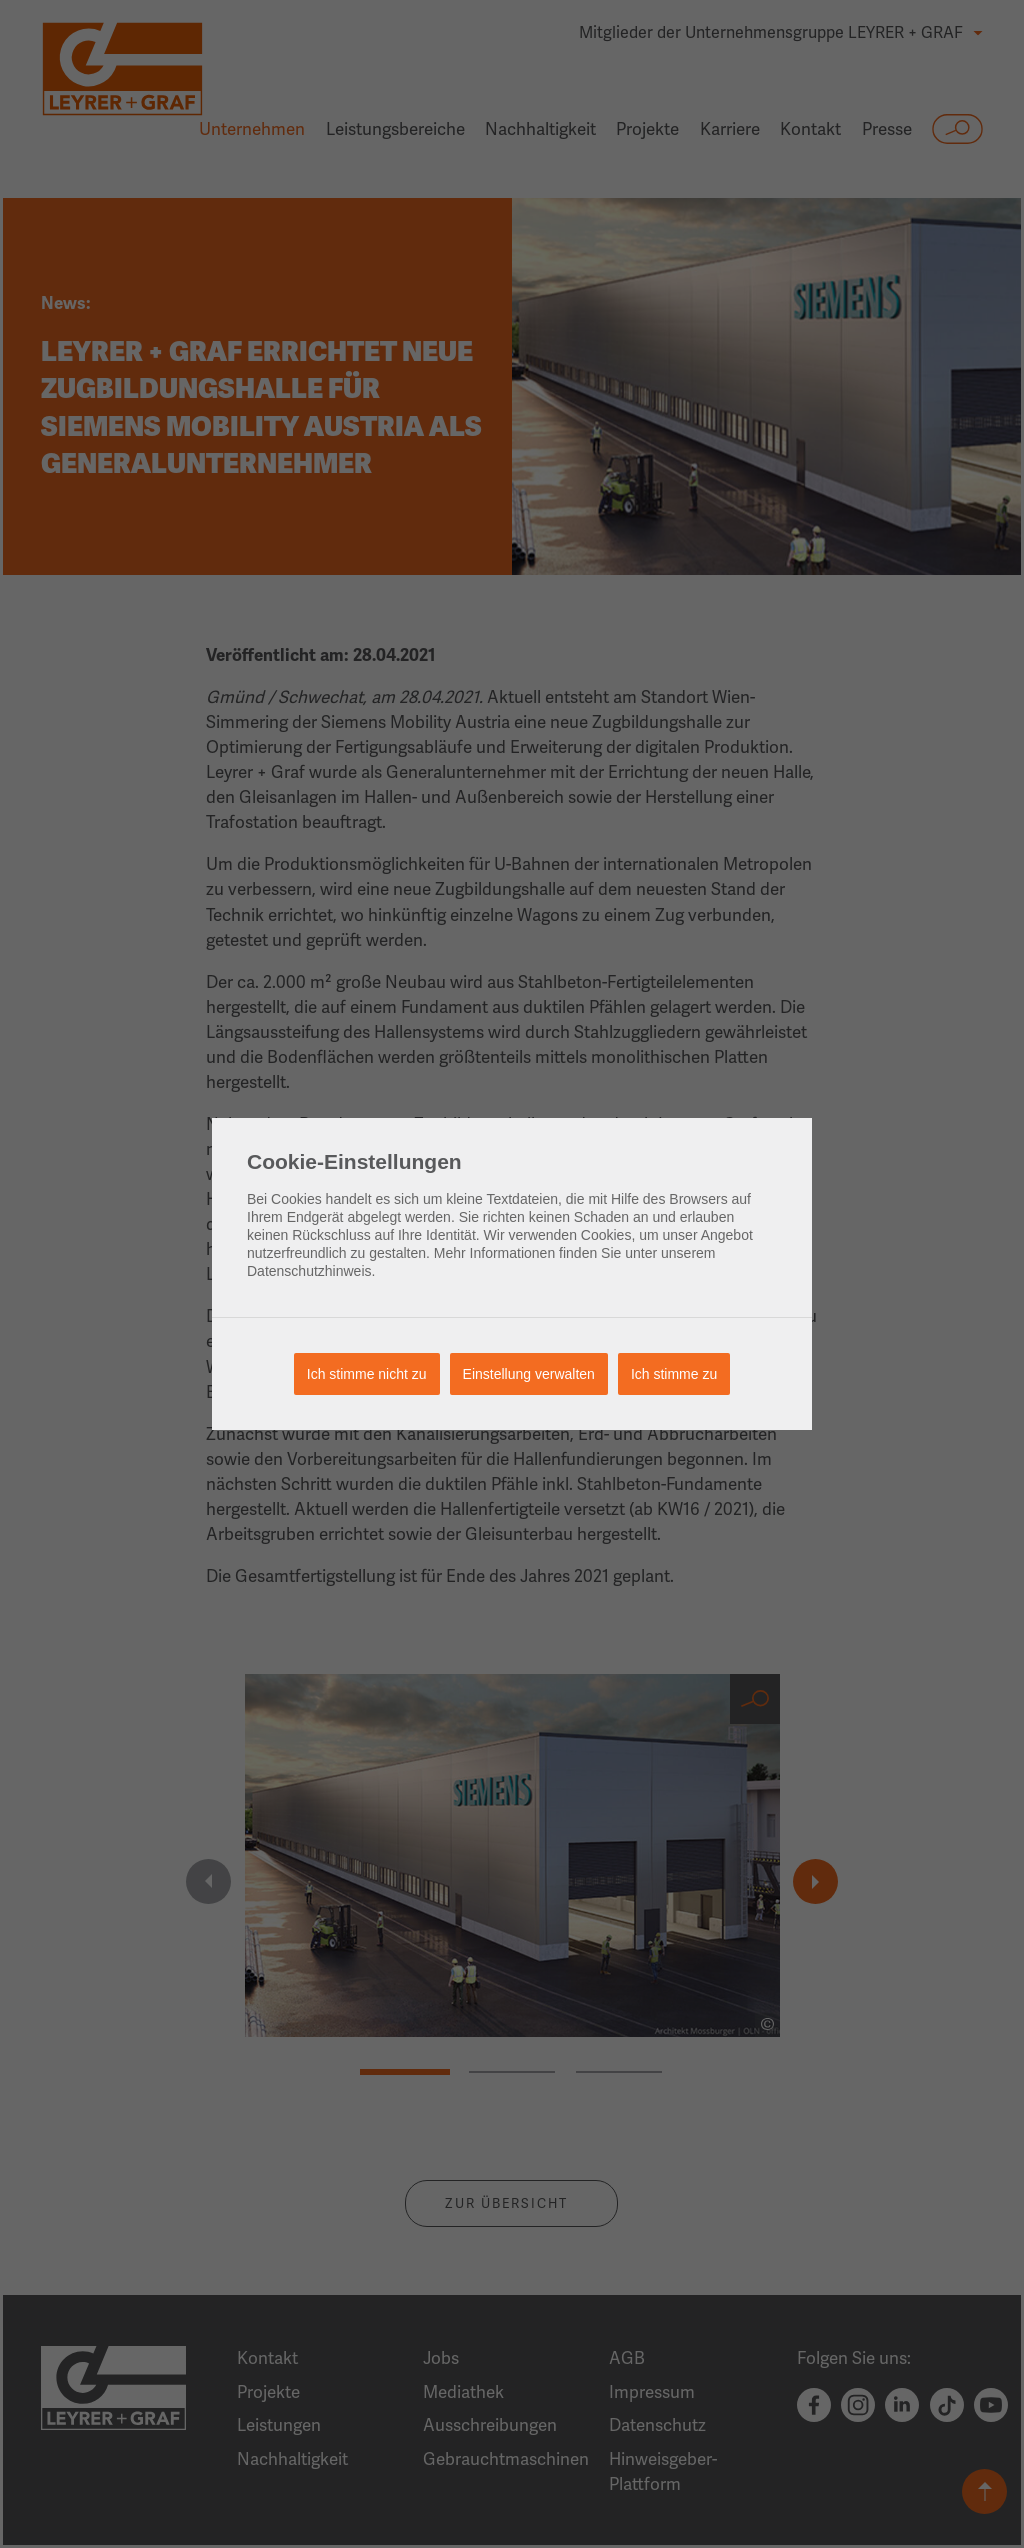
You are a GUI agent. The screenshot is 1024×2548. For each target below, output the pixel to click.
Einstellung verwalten (529, 1374)
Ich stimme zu (674, 1374)
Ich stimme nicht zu (367, 1374)
